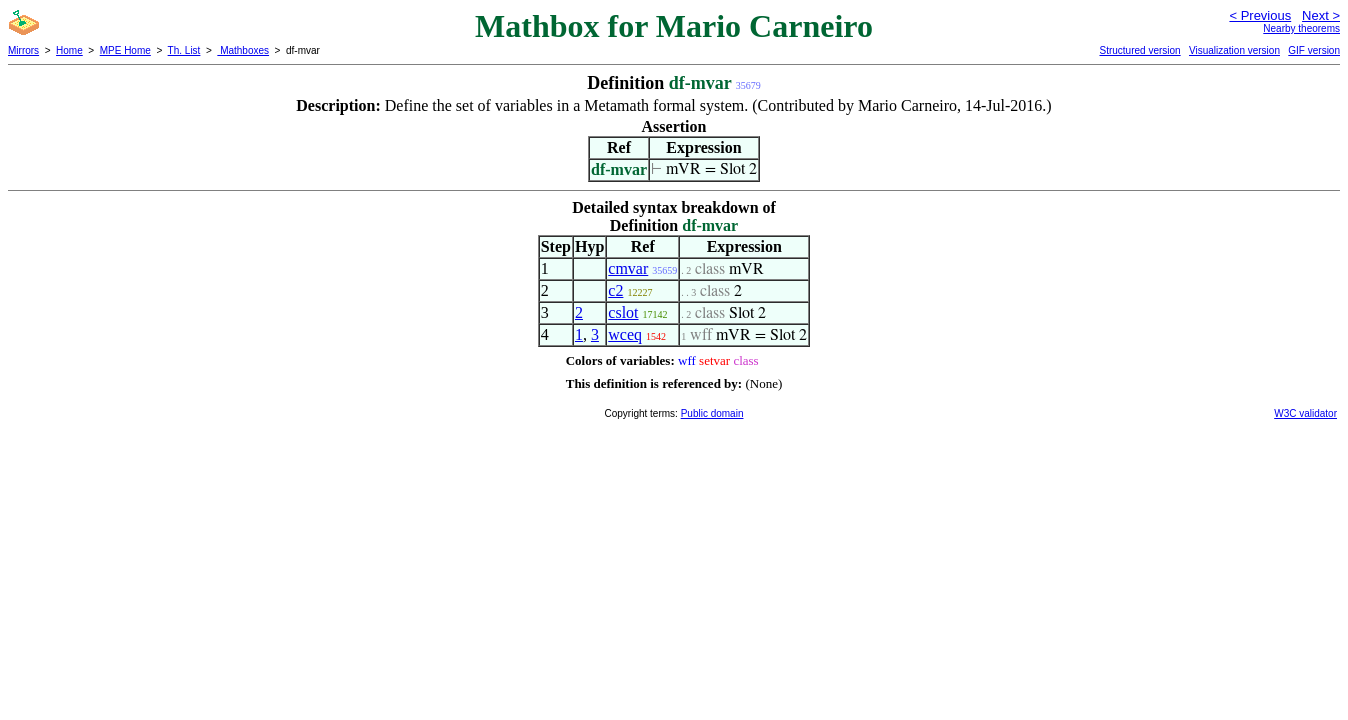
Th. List (184, 50)
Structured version (1139, 50)
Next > (1321, 15)
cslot (623, 312)
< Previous (1260, 15)
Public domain (712, 413)
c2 (615, 290)
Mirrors (23, 50)
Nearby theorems (1301, 28)
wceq (625, 334)
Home (69, 50)
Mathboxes (243, 50)
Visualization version (1234, 50)
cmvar (628, 268)
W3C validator (1305, 413)
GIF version (1314, 50)
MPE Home (125, 50)
